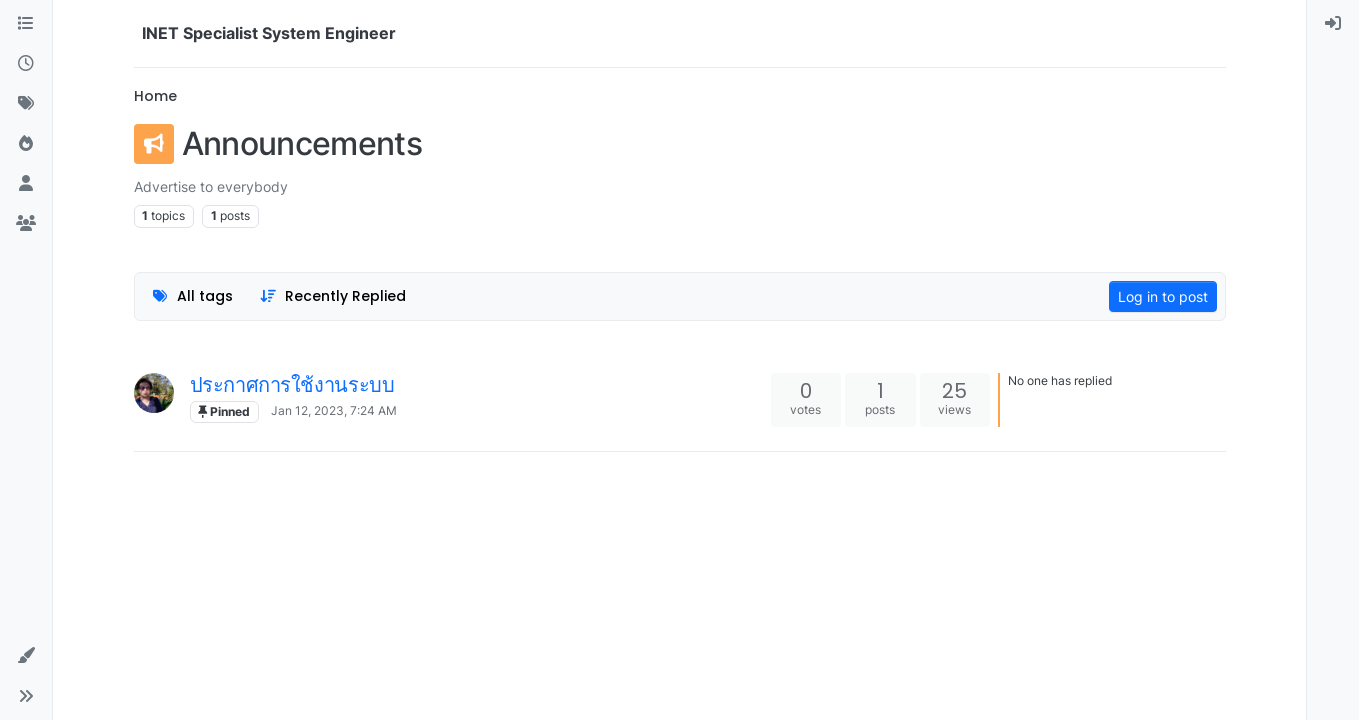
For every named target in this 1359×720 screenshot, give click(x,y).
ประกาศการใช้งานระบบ (292, 385)
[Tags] (26, 104)
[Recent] (26, 64)
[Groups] (26, 224)
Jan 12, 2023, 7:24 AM (334, 410)
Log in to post (1163, 296)
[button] (26, 656)
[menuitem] (1333, 24)
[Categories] (26, 24)
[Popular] (26, 144)
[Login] (1333, 24)
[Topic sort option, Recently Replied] (332, 296)
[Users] (26, 184)
